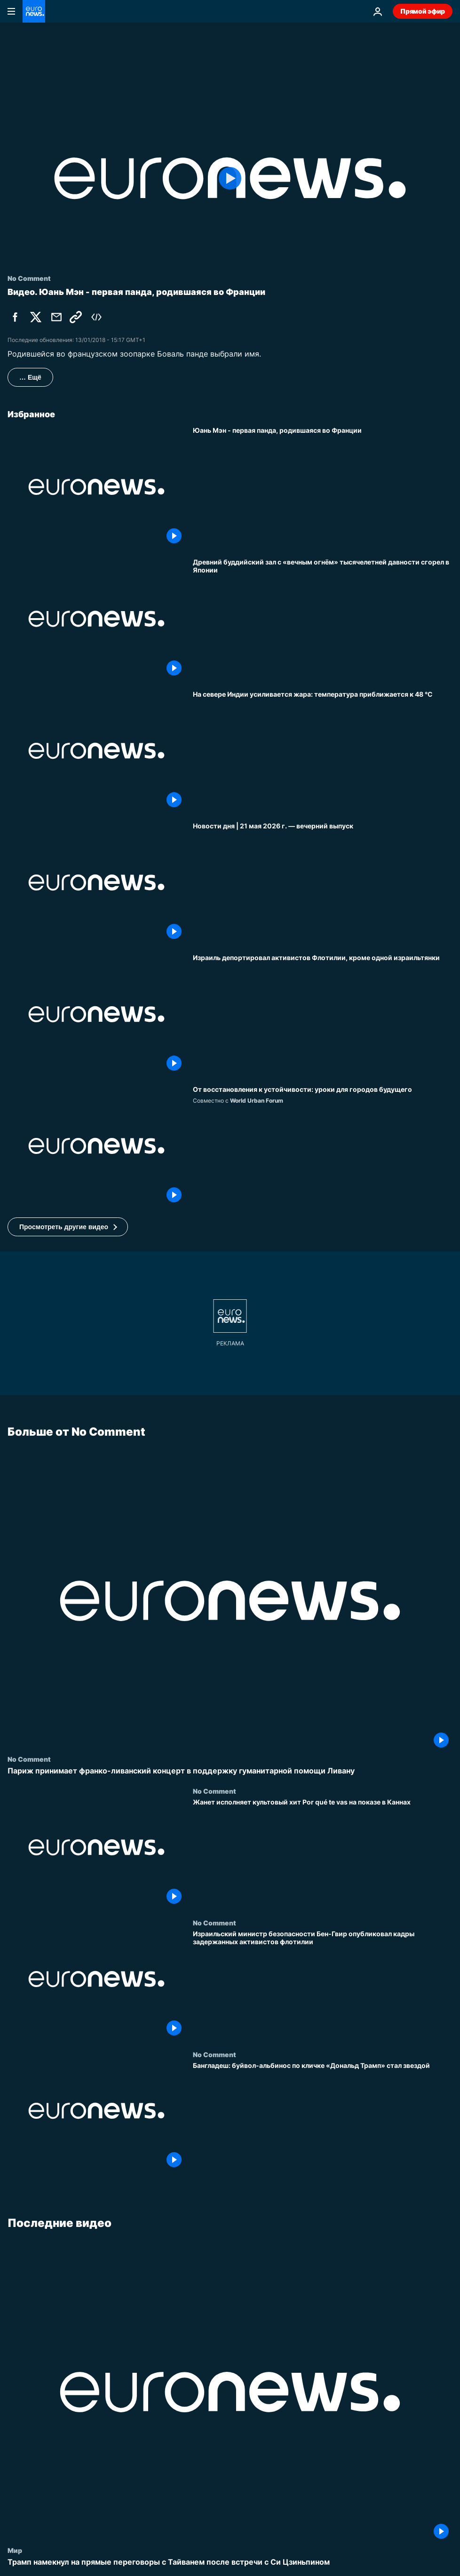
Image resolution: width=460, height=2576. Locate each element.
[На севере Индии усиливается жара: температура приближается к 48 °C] (322, 751)
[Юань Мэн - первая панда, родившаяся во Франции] (322, 487)
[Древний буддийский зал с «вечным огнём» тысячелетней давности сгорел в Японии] (322, 618)
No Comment (29, 1759)
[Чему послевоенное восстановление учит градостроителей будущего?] (322, 1146)
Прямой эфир (422, 11)
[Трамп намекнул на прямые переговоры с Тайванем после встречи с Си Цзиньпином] (230, 2562)
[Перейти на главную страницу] (34, 11)
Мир (15, 2550)
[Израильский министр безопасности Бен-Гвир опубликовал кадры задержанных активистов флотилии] (322, 1984)
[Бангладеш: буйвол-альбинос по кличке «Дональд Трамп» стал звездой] (322, 2116)
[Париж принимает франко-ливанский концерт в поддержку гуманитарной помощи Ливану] (230, 1771)
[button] (68, 1226)
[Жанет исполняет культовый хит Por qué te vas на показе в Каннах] (322, 1853)
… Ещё (30, 377)
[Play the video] (230, 178)
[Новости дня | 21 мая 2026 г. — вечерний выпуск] (322, 882)
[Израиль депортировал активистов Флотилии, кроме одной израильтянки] (322, 1014)
